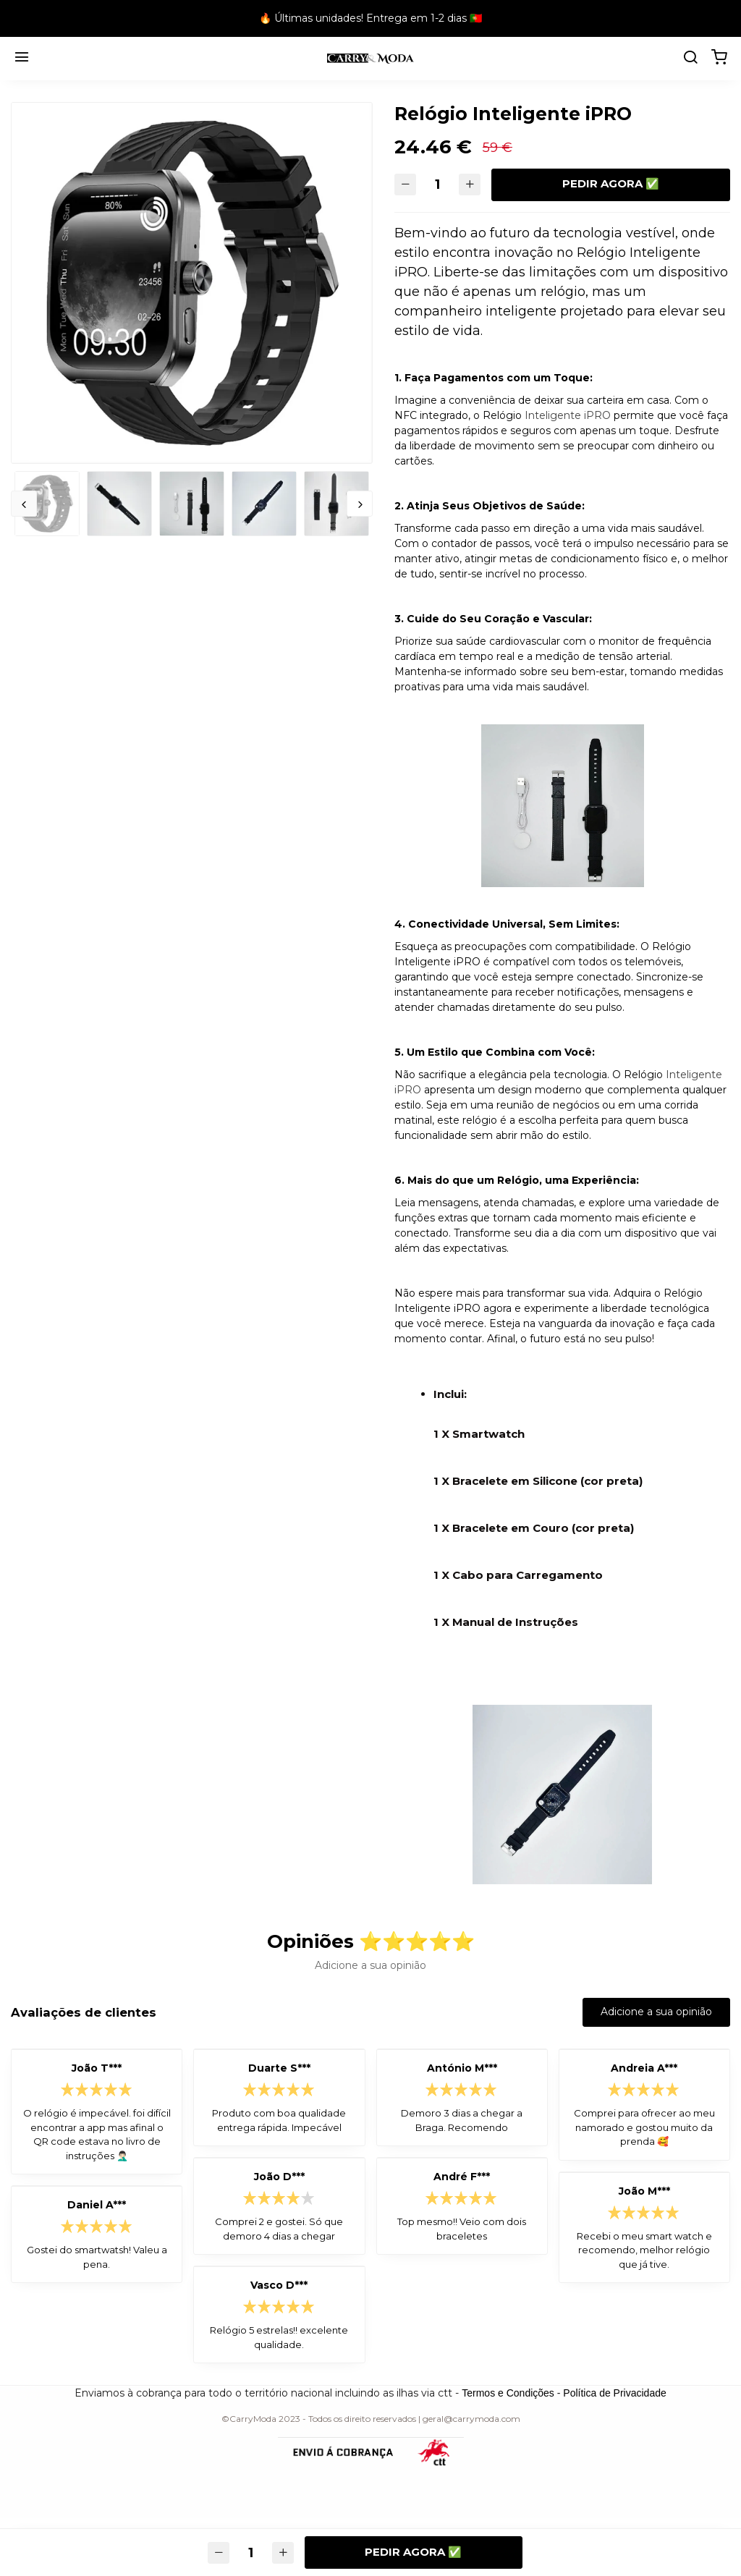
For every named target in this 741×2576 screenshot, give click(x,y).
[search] (690, 58)
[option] (192, 283)
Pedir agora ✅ (611, 183)
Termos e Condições (508, 2393)
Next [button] (360, 504)
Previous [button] (24, 504)
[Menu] (22, 58)
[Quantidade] (437, 185)
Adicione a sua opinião (656, 2011)
